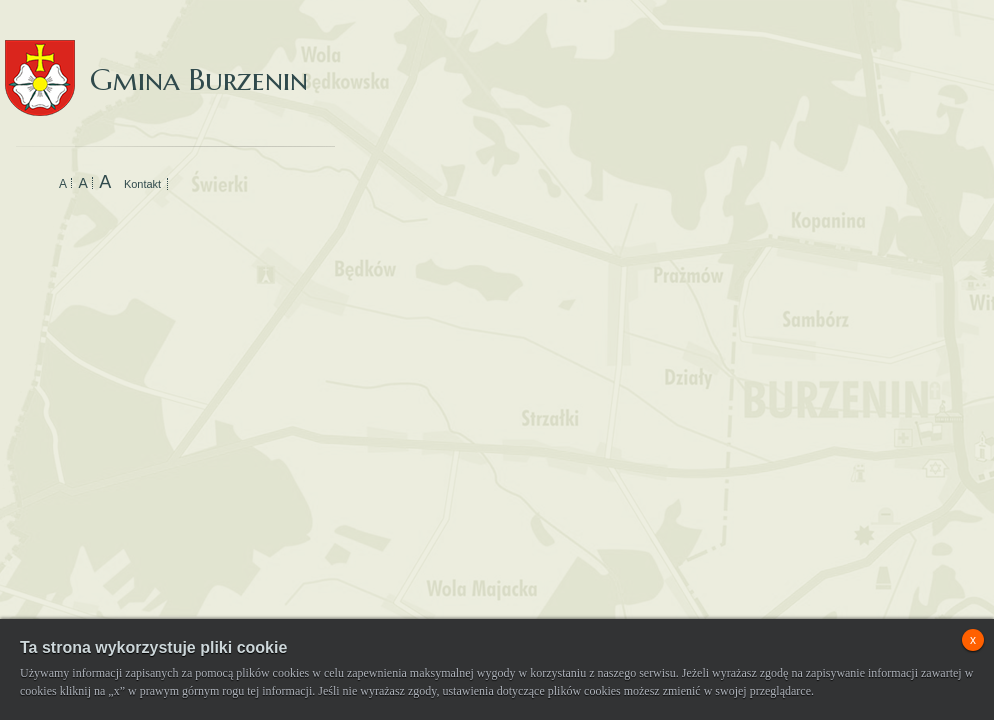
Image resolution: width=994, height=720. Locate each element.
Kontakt (142, 184)
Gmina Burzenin (156, 59)
